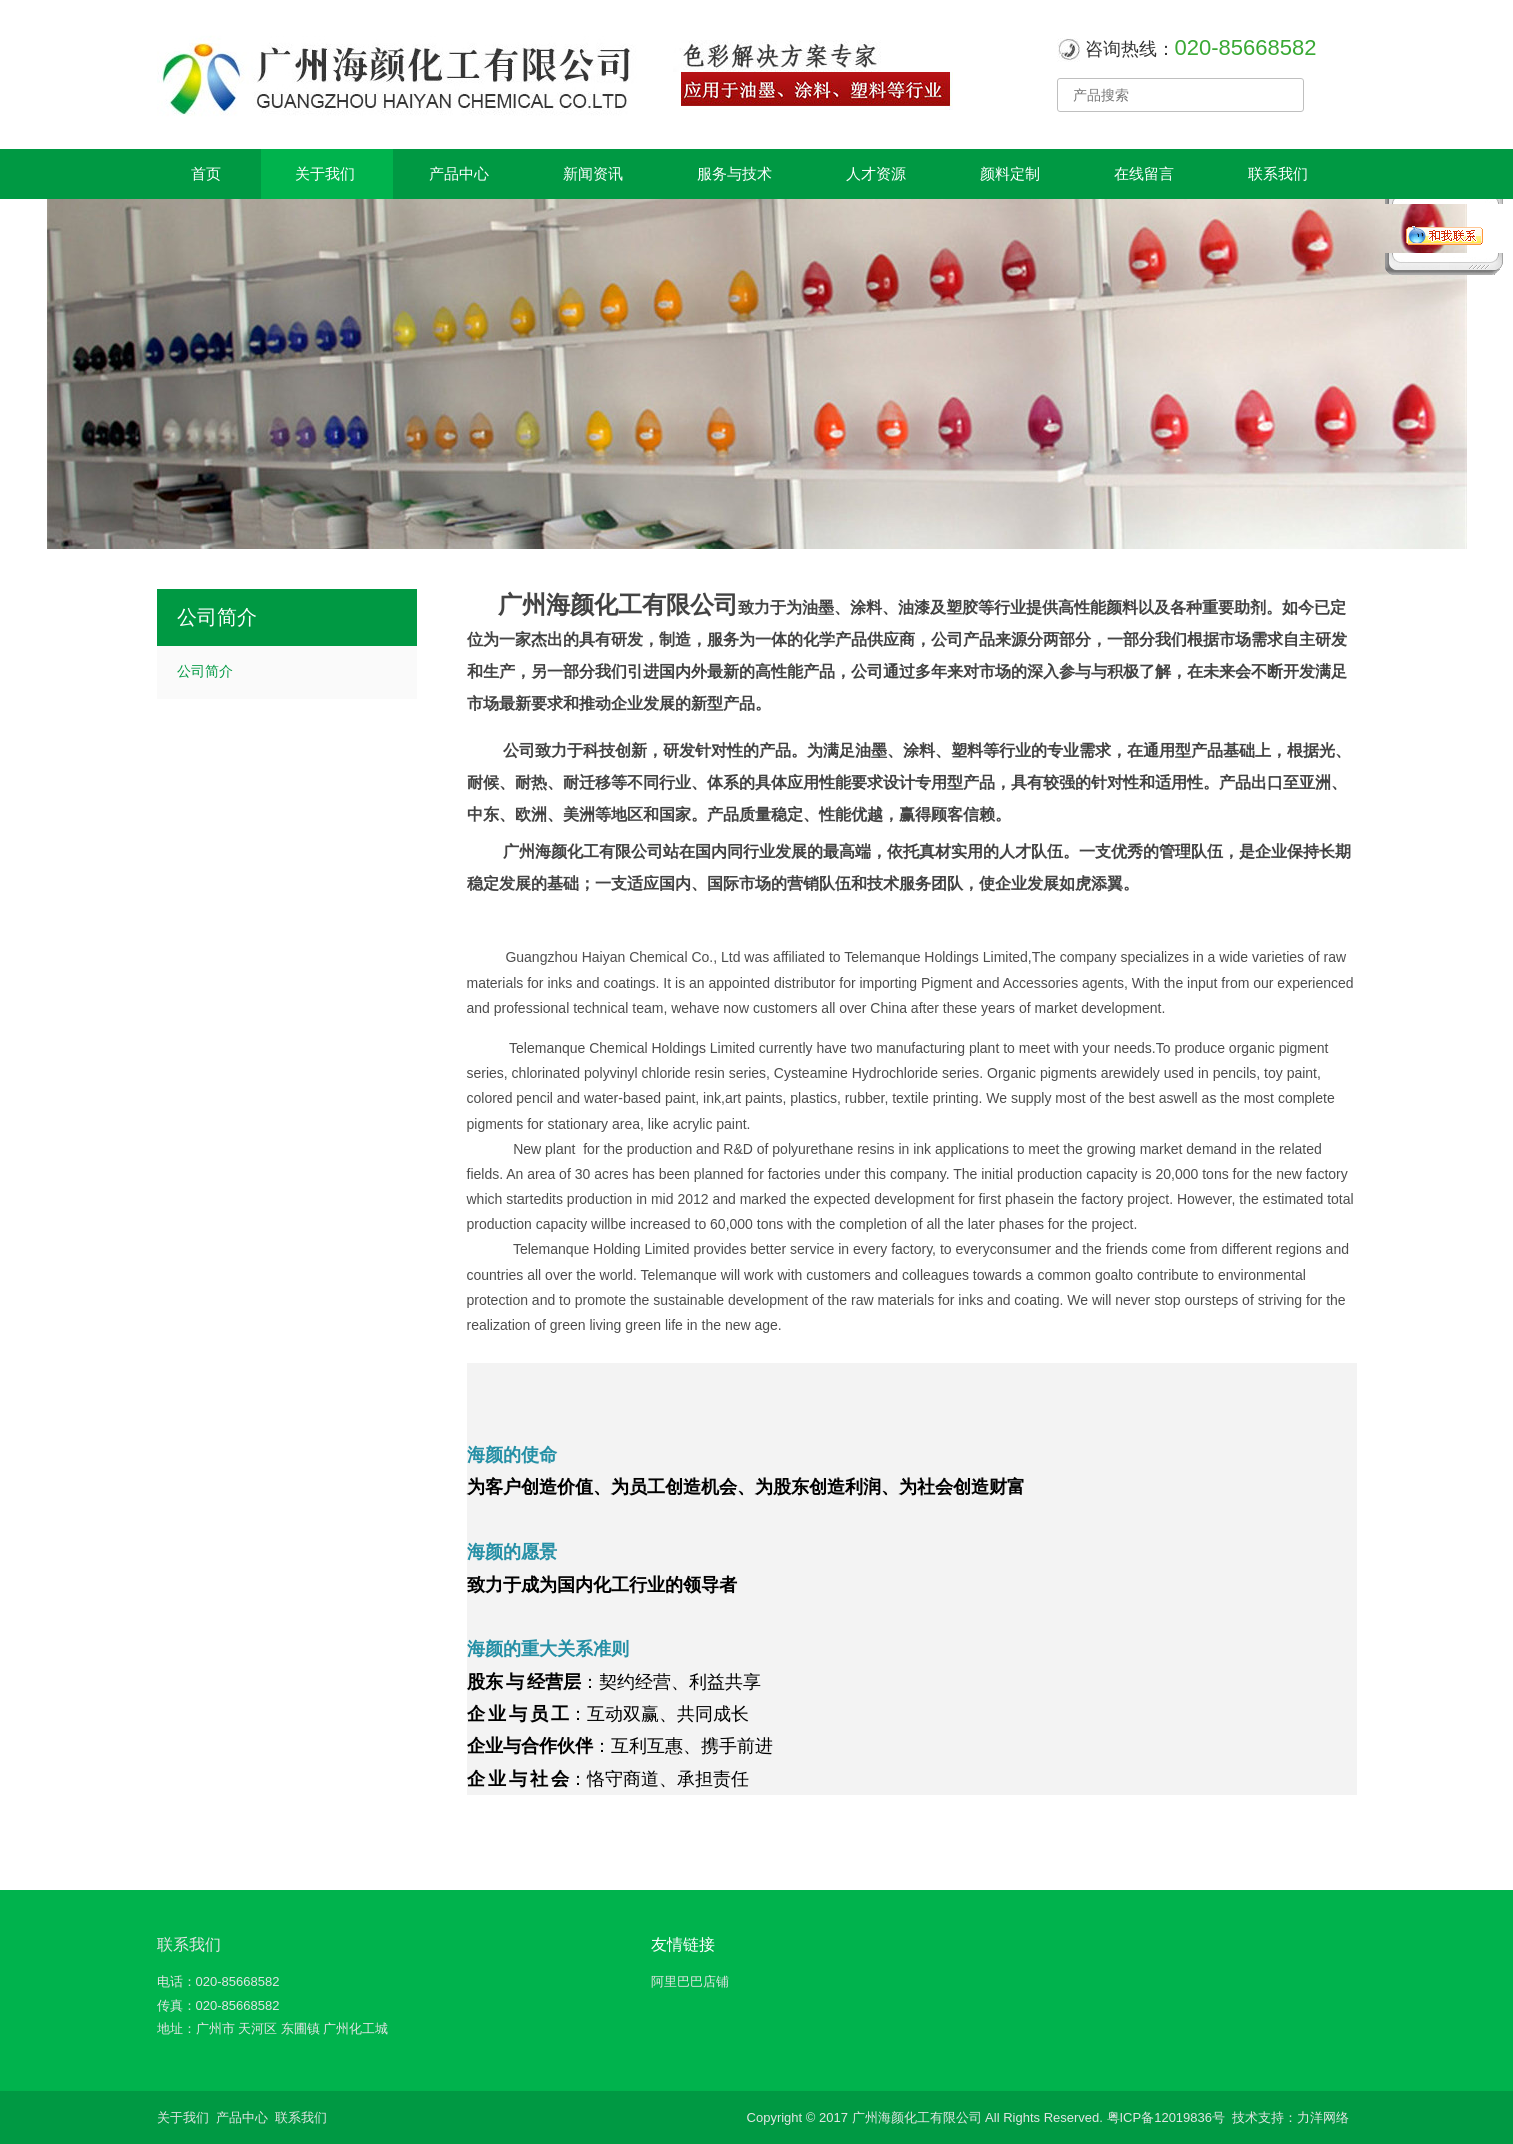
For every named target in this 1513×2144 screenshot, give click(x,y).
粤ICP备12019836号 (1166, 2117)
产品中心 (242, 2117)
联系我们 (189, 1944)
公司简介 (205, 671)
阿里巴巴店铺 (690, 1981)
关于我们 (183, 2117)
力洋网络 (1323, 2117)
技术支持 (1258, 2117)
